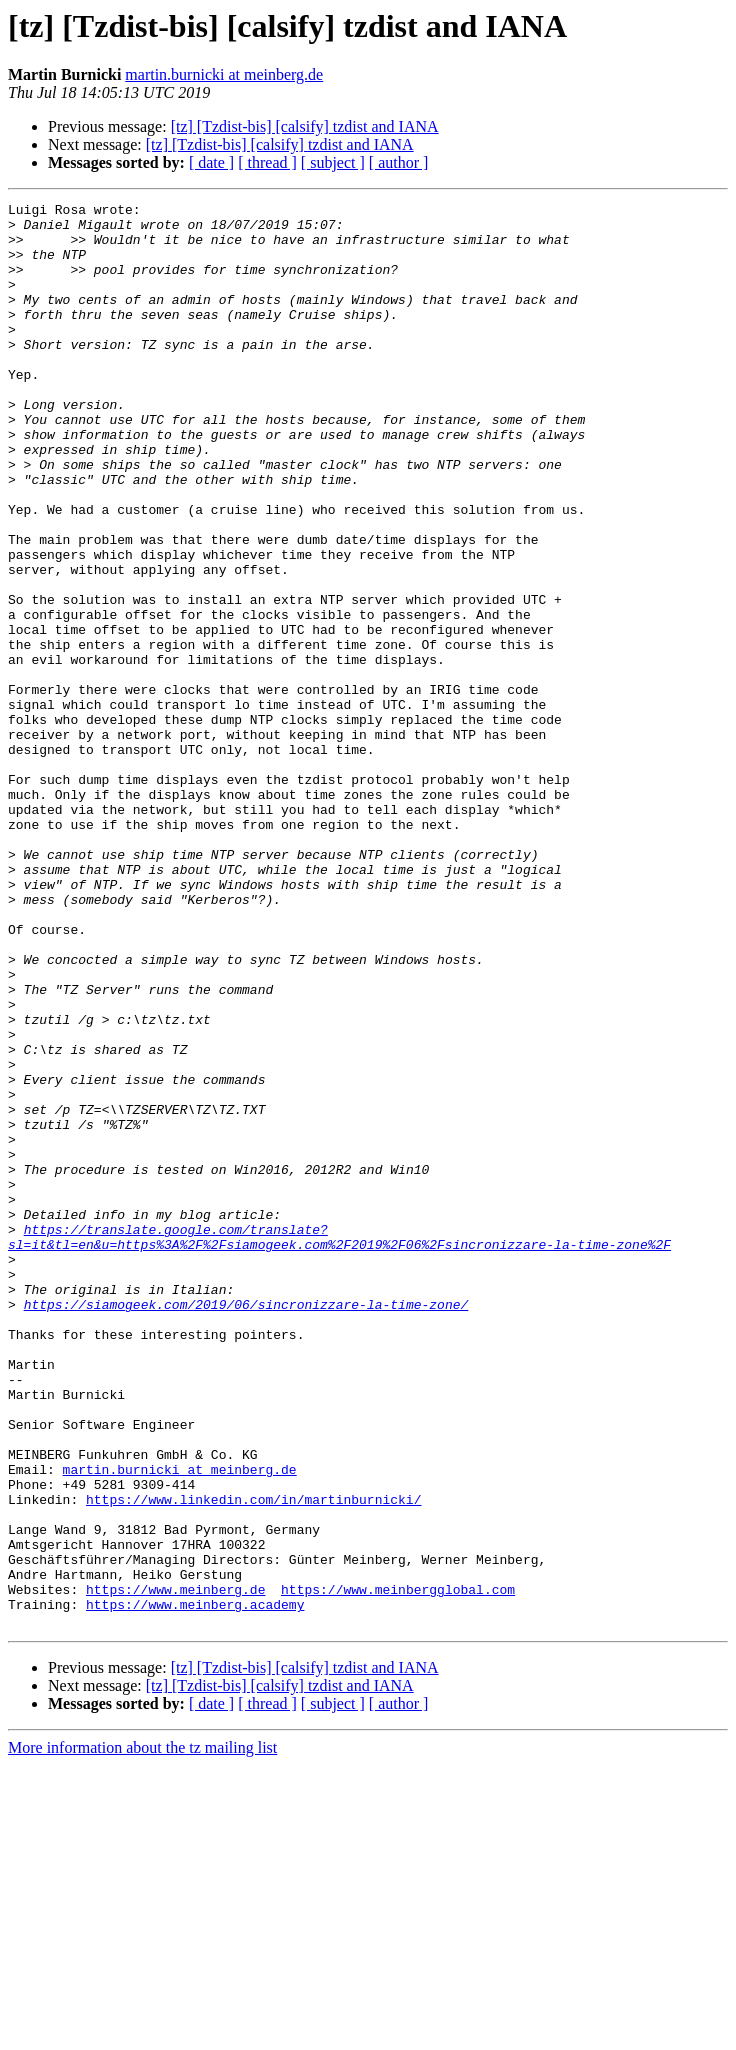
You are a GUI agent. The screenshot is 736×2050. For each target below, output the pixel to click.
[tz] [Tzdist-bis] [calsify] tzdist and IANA (305, 126)
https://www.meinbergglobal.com (398, 1868)
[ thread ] (267, 162)
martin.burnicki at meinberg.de (224, 74)
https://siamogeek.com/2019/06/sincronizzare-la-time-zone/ (246, 1526)
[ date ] (211, 162)
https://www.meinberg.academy (195, 1886)
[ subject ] (333, 162)
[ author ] (399, 162)
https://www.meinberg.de (175, 1868)
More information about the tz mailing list (142, 2032)
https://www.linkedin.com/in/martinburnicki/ (253, 1760)
